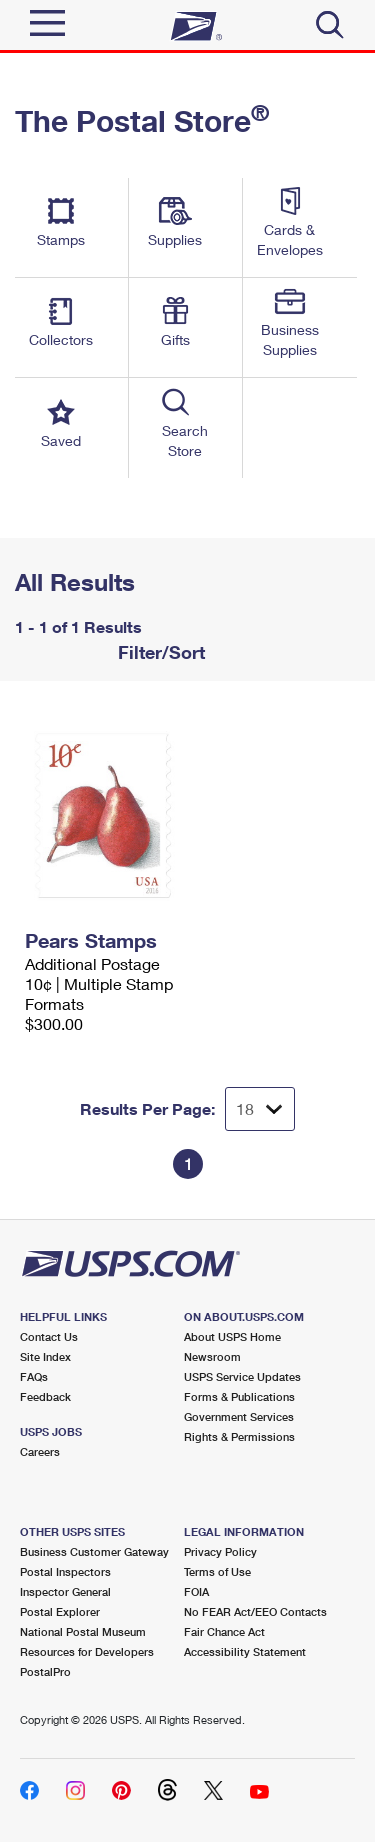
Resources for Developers (87, 1651)
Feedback (45, 1396)
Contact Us (49, 1336)
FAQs (34, 1376)
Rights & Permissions (239, 1436)
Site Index (45, 1356)
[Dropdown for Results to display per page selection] (260, 1109)
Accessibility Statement (245, 1651)
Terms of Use (217, 1571)
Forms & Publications (239, 1396)
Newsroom (212, 1356)
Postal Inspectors (65, 1571)
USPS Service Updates (242, 1376)
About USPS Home (232, 1336)
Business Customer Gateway (94, 1551)
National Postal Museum (83, 1631)
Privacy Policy (220, 1551)
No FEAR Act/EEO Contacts (255, 1611)
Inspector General (65, 1591)
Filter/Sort (159, 652)
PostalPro (45, 1671)
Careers (40, 1451)
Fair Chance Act (224, 1631)
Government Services (239, 1416)
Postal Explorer (60, 1611)
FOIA (196, 1591)
